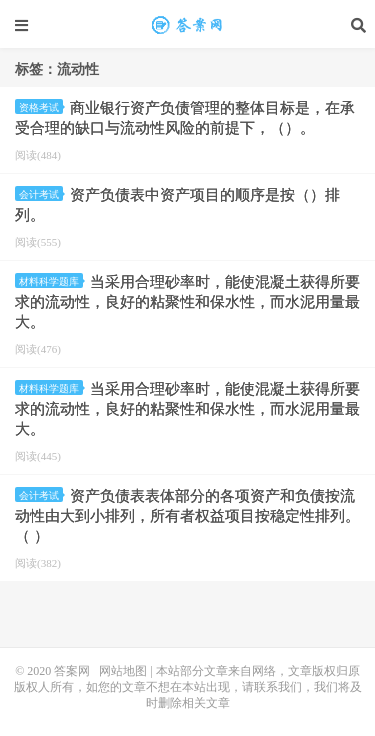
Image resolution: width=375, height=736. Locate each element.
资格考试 (41, 107)
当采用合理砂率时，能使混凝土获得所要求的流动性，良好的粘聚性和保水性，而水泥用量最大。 (187, 302)
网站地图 (123, 671)
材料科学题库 (51, 281)
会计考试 (41, 194)
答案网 (72, 671)
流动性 (188, 25)
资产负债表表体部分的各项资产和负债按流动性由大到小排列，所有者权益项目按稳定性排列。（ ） (187, 516)
